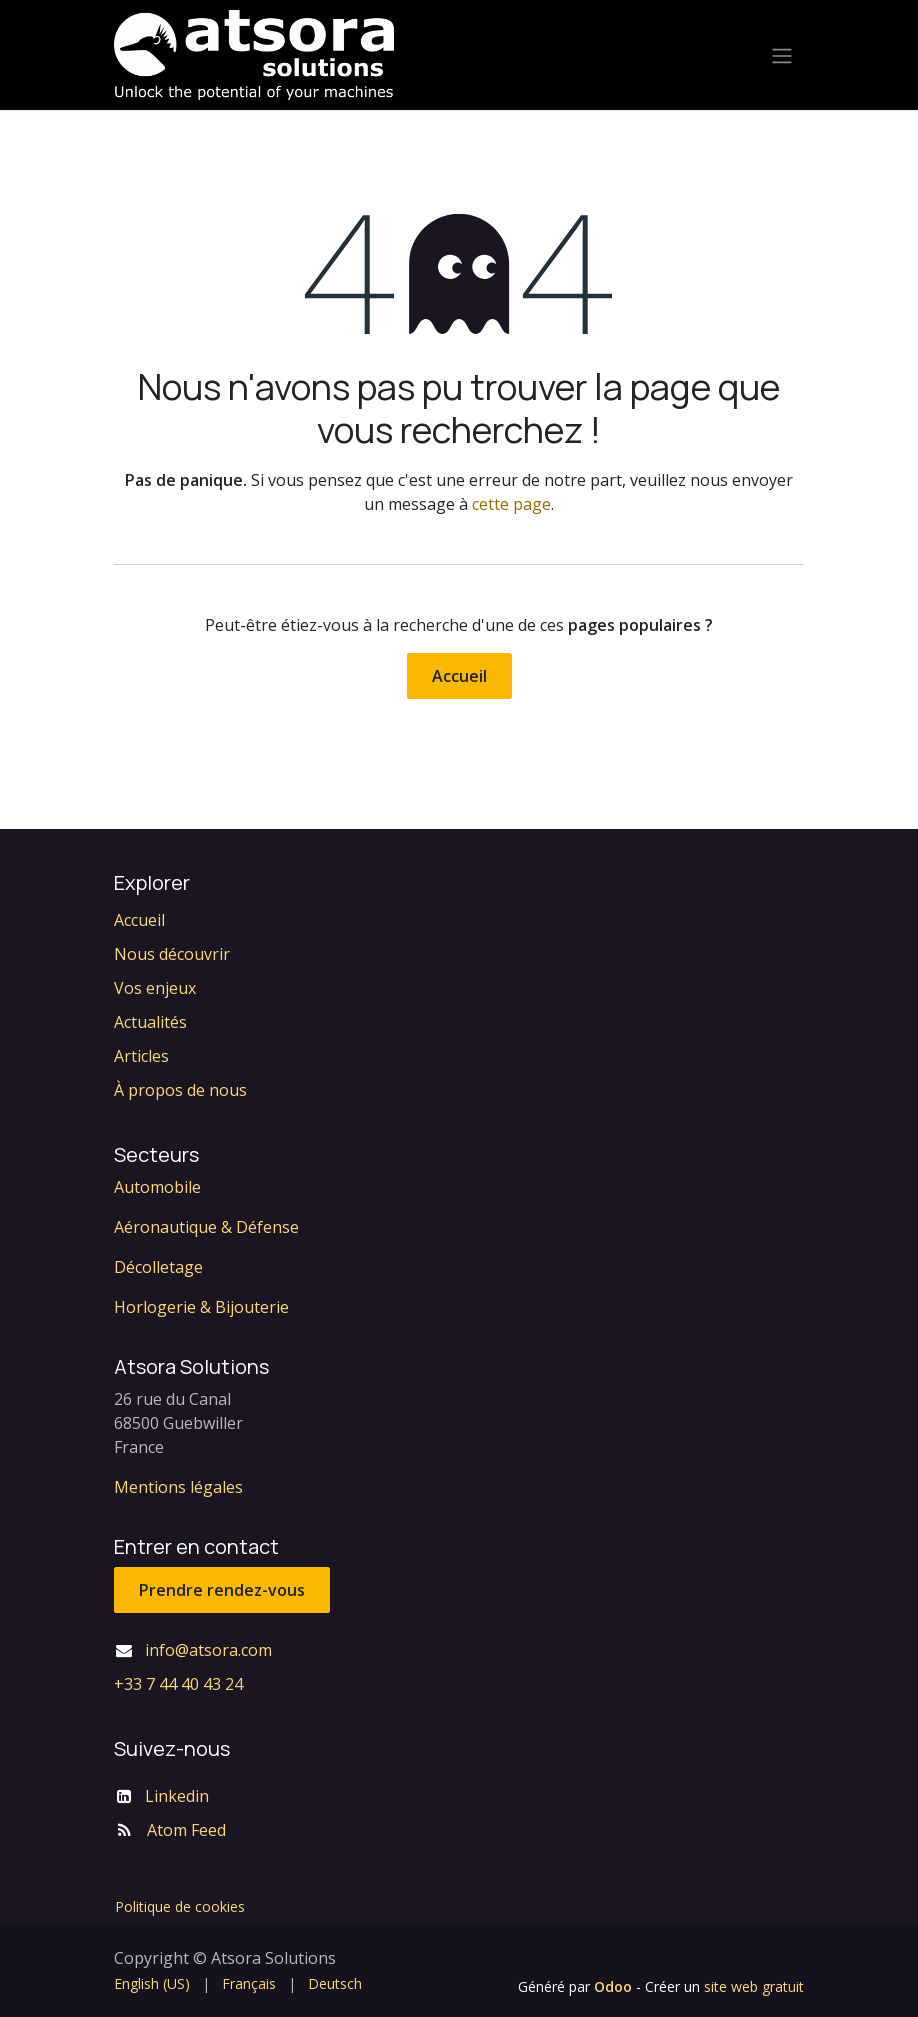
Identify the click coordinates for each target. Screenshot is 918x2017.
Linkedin (177, 1796)
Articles (141, 1056)
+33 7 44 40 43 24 (178, 1684)
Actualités (150, 1022)
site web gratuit (754, 1986)
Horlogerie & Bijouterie (201, 1307)
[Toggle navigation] (782, 55)
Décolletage (158, 1267)
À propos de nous (180, 1090)
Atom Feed (186, 1830)
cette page (511, 504)
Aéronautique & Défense (206, 1227)
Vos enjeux (155, 988)
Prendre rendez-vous (222, 1590)
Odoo (615, 1986)
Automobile (157, 1187)
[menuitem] (152, 1983)
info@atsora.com (208, 1650)
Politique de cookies (180, 1906)
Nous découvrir (172, 954)
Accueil (459, 676)
